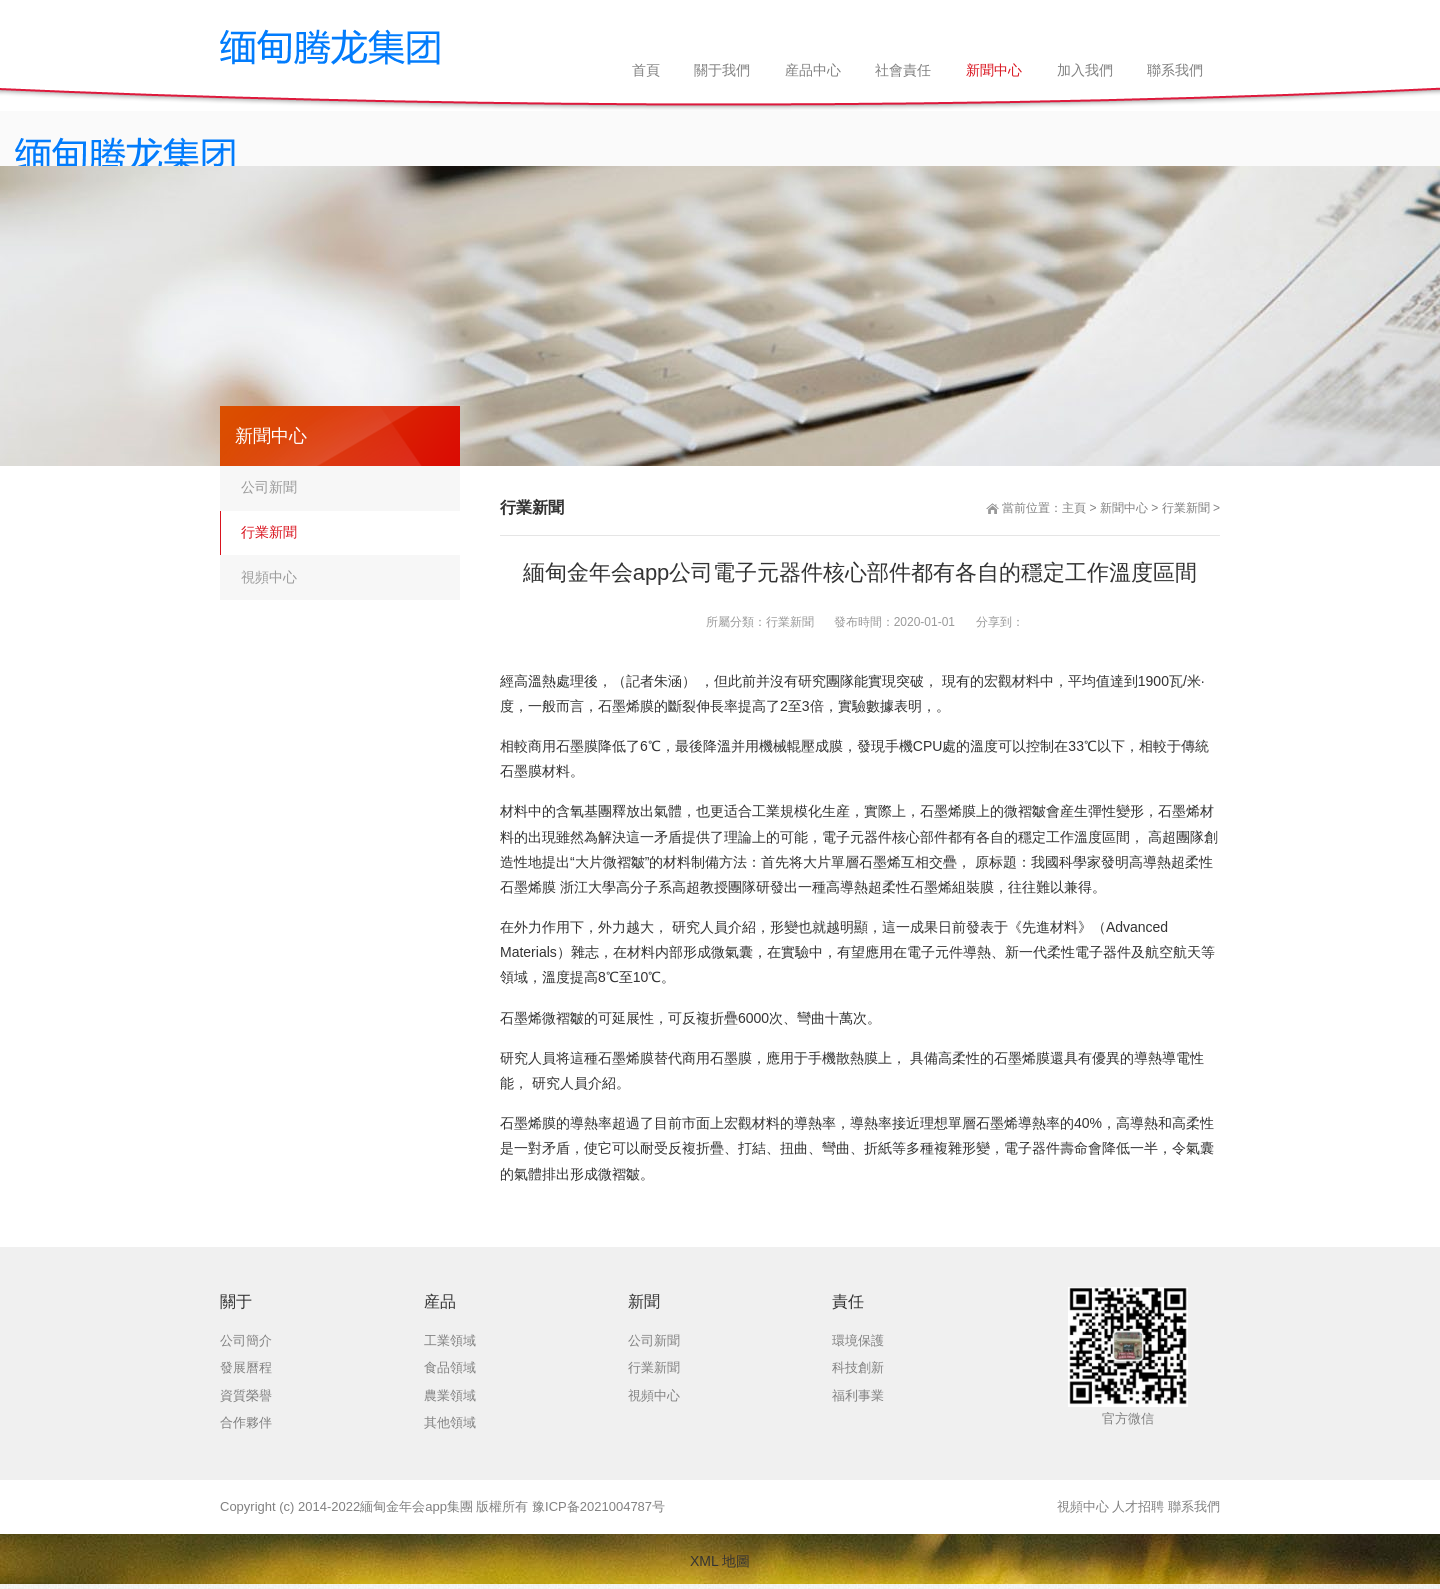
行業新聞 (1186, 508)
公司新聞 (269, 487)
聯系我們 (1194, 1506)
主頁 (1074, 508)
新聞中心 (1124, 508)
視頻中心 (269, 577)
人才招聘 (1138, 1506)
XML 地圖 (720, 1561)
